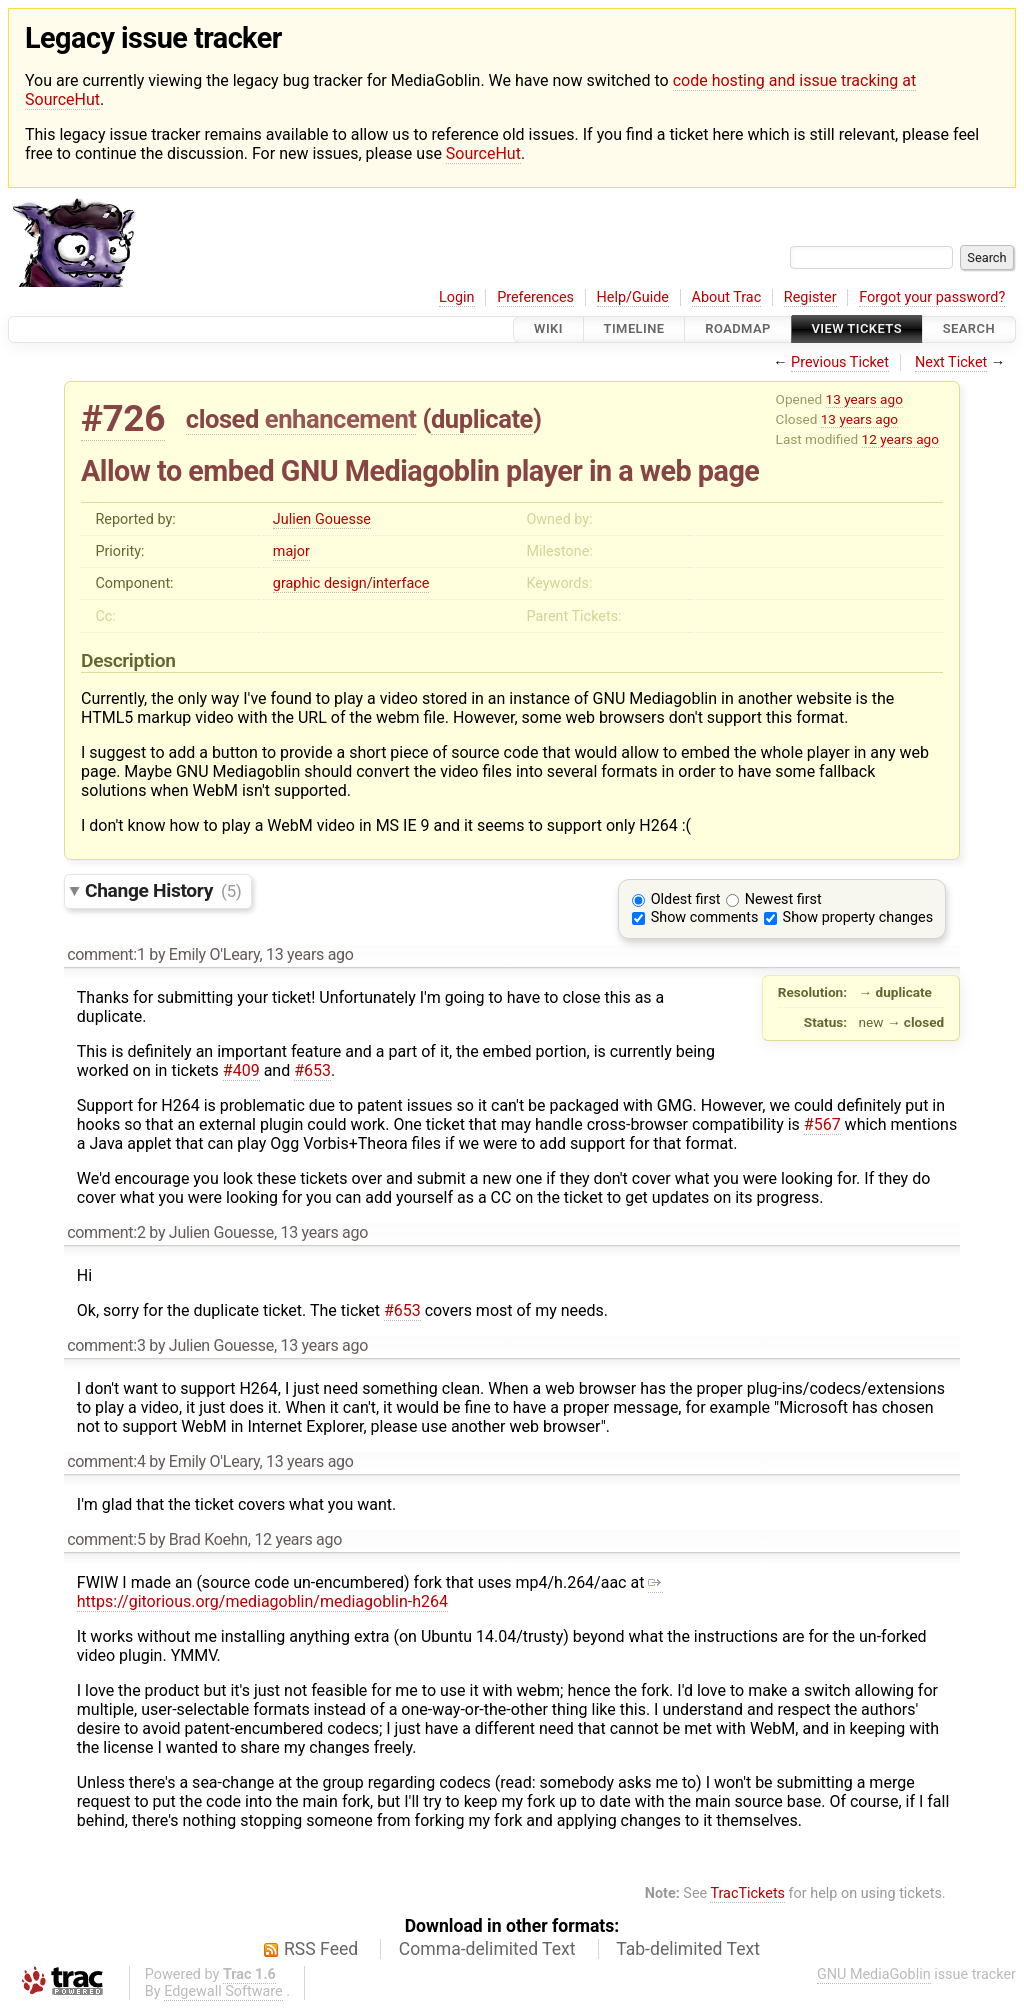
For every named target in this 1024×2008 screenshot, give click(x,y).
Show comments (705, 917)
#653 (312, 1070)
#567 (822, 1124)
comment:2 (106, 1232)
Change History (163, 890)
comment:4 (106, 1461)
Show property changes (858, 917)
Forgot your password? (932, 297)
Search (969, 329)
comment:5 (106, 1539)
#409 (241, 1070)
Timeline (634, 329)
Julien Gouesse (322, 519)
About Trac (727, 297)
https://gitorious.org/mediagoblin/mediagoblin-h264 (370, 1592)
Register (810, 297)
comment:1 (106, 954)
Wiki (548, 329)
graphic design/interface (351, 583)
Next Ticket (951, 362)
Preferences (535, 297)
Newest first (783, 899)
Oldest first (686, 899)
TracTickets (747, 1893)
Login (457, 297)
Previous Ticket (840, 362)
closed (222, 419)
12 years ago (900, 439)
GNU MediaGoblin (874, 1974)
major (291, 551)
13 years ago (864, 399)
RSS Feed (321, 1949)
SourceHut (483, 153)
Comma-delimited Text (487, 1949)
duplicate (482, 419)
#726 (123, 418)
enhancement (341, 419)
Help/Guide (633, 297)
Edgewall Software (223, 1991)
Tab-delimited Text (688, 1949)
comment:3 (106, 1345)
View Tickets (857, 329)
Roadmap (738, 329)
